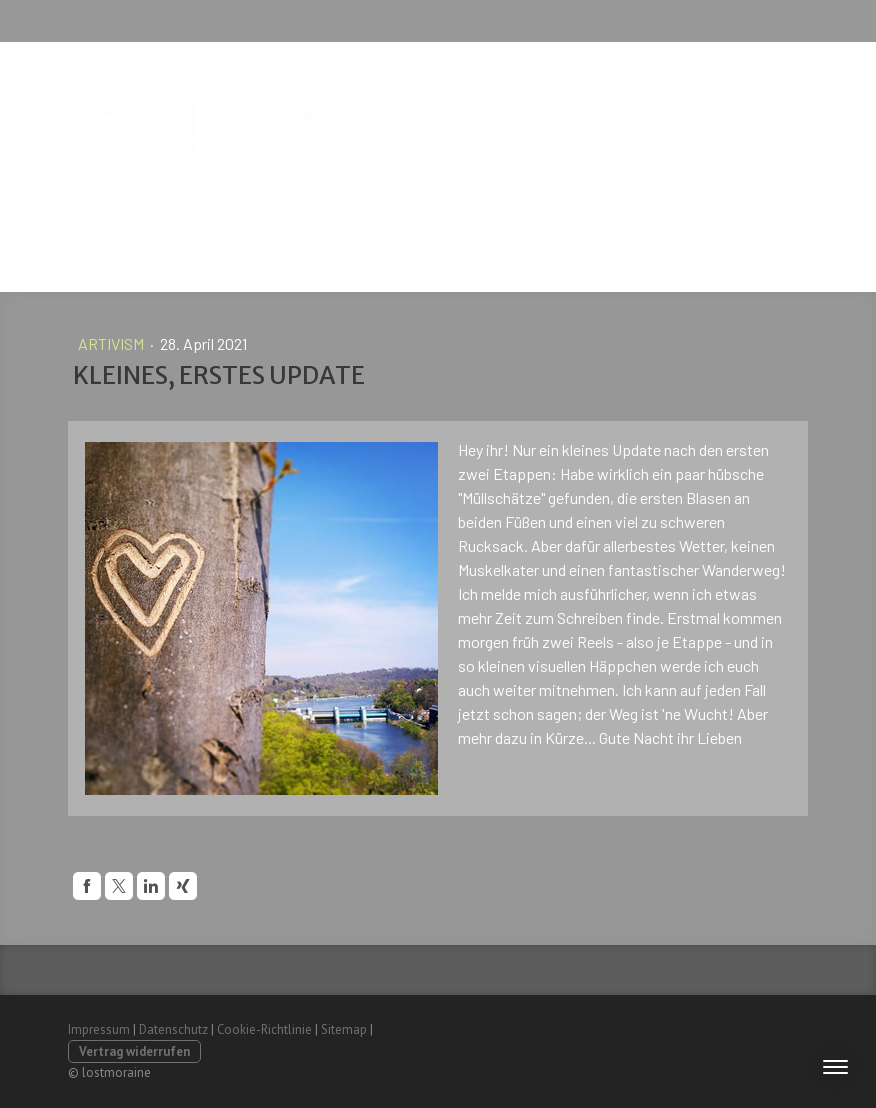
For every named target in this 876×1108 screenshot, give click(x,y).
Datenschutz (173, 1029)
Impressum (99, 1029)
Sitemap (344, 1029)
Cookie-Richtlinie (264, 1029)
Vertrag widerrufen (134, 1051)
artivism (112, 343)
